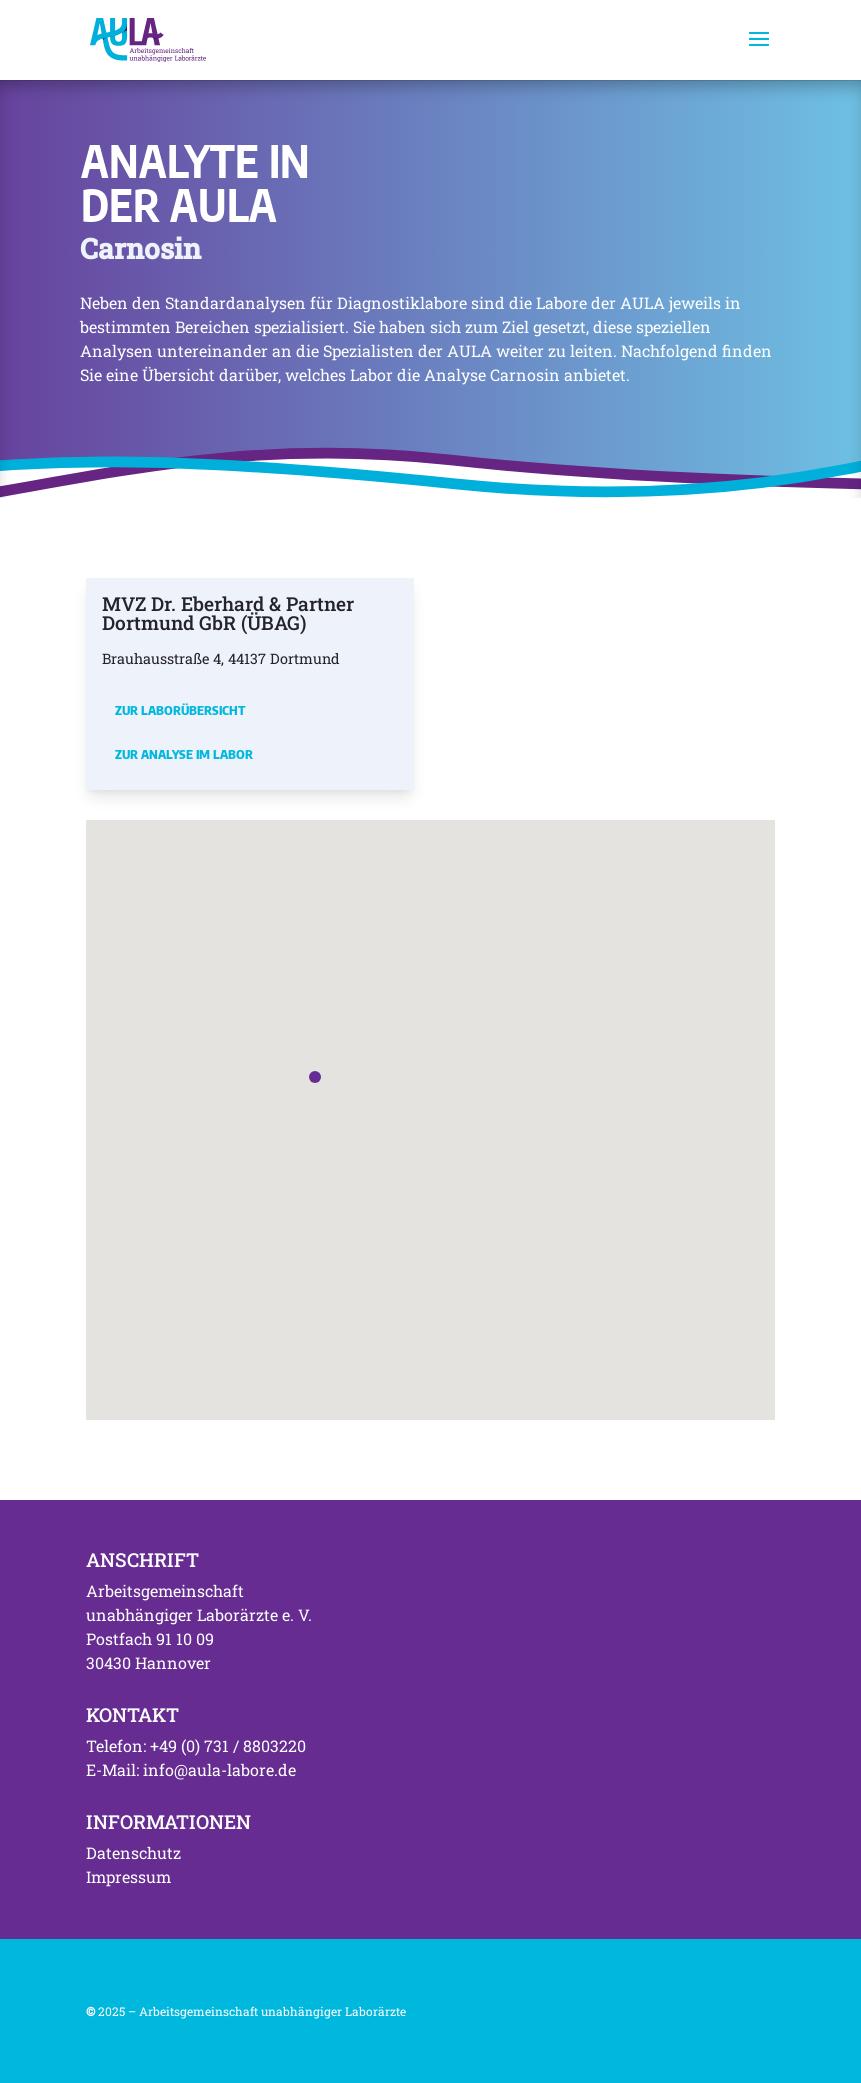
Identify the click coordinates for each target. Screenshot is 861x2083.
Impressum (128, 1876)
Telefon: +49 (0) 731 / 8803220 (196, 1745)
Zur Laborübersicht (180, 710)
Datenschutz (133, 1852)
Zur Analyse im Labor (184, 754)
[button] (315, 1077)
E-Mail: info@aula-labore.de (191, 1769)
